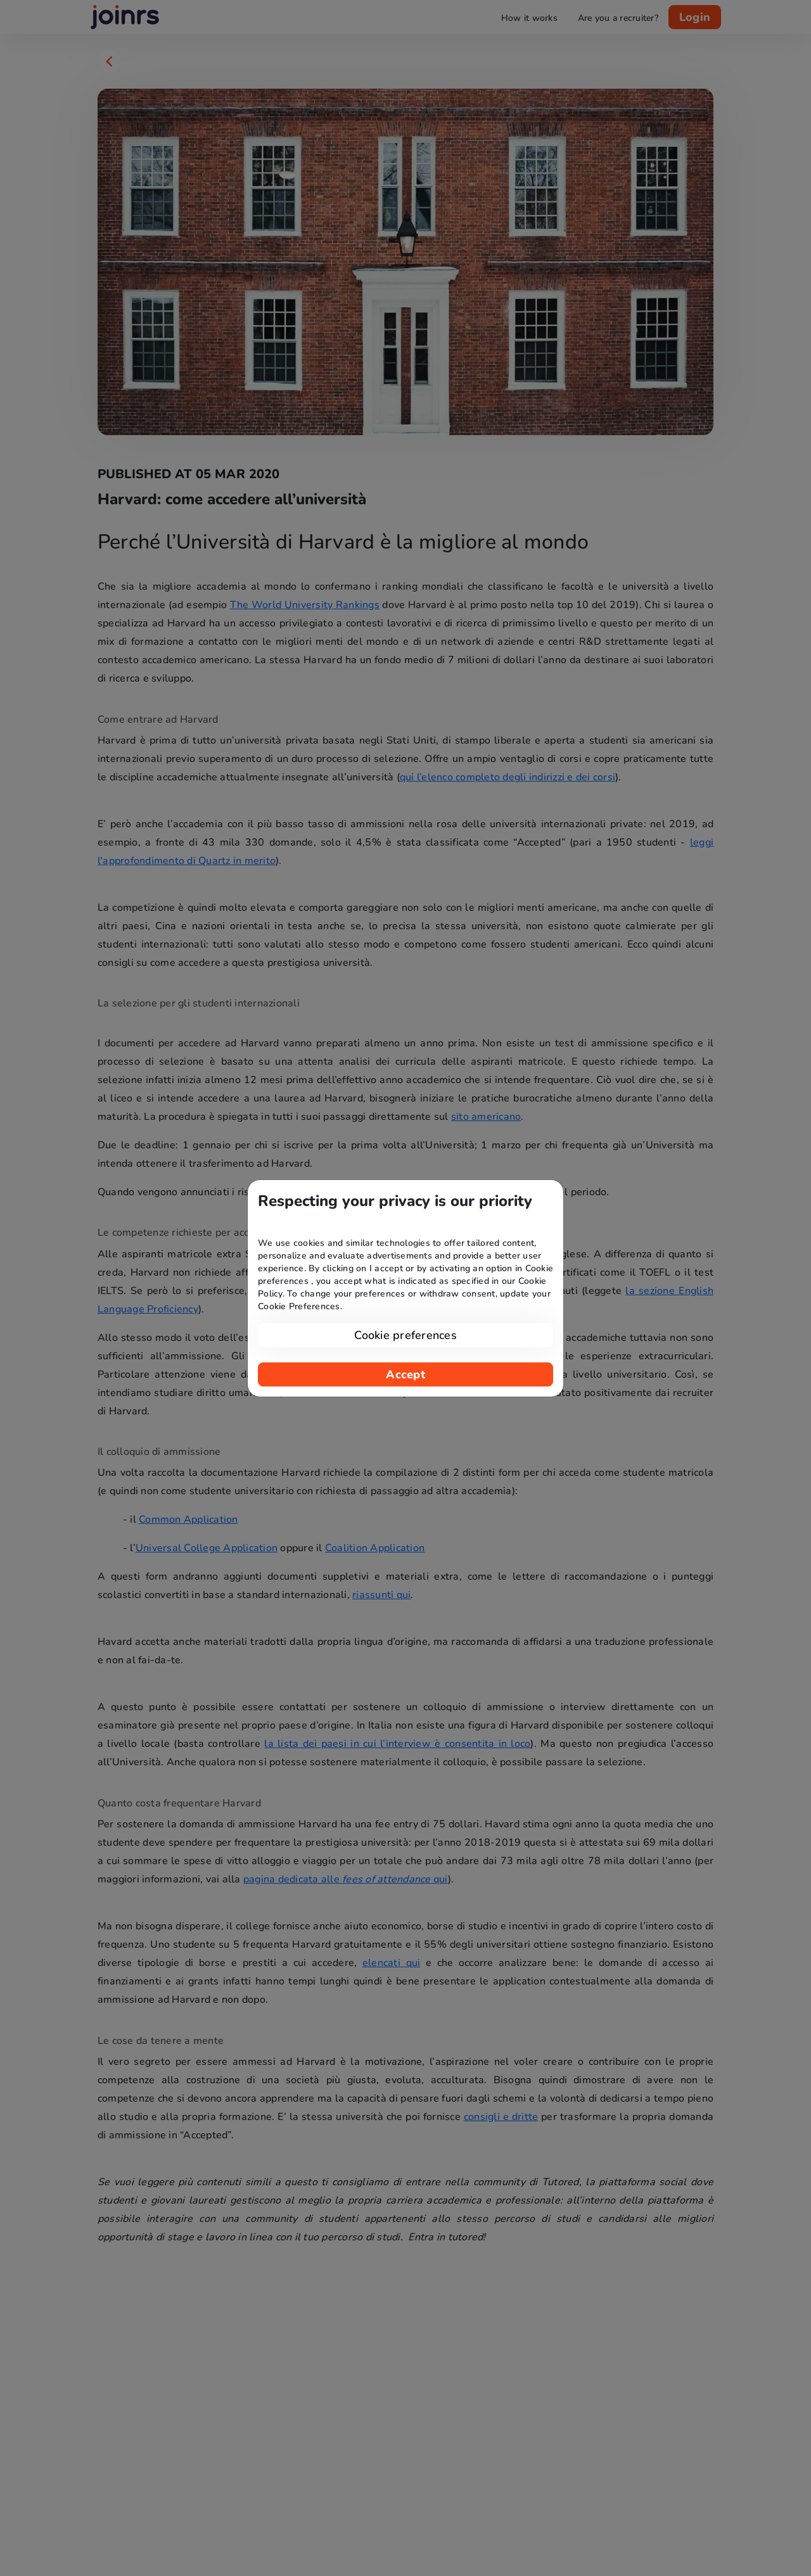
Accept (405, 1374)
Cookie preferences (405, 1335)
